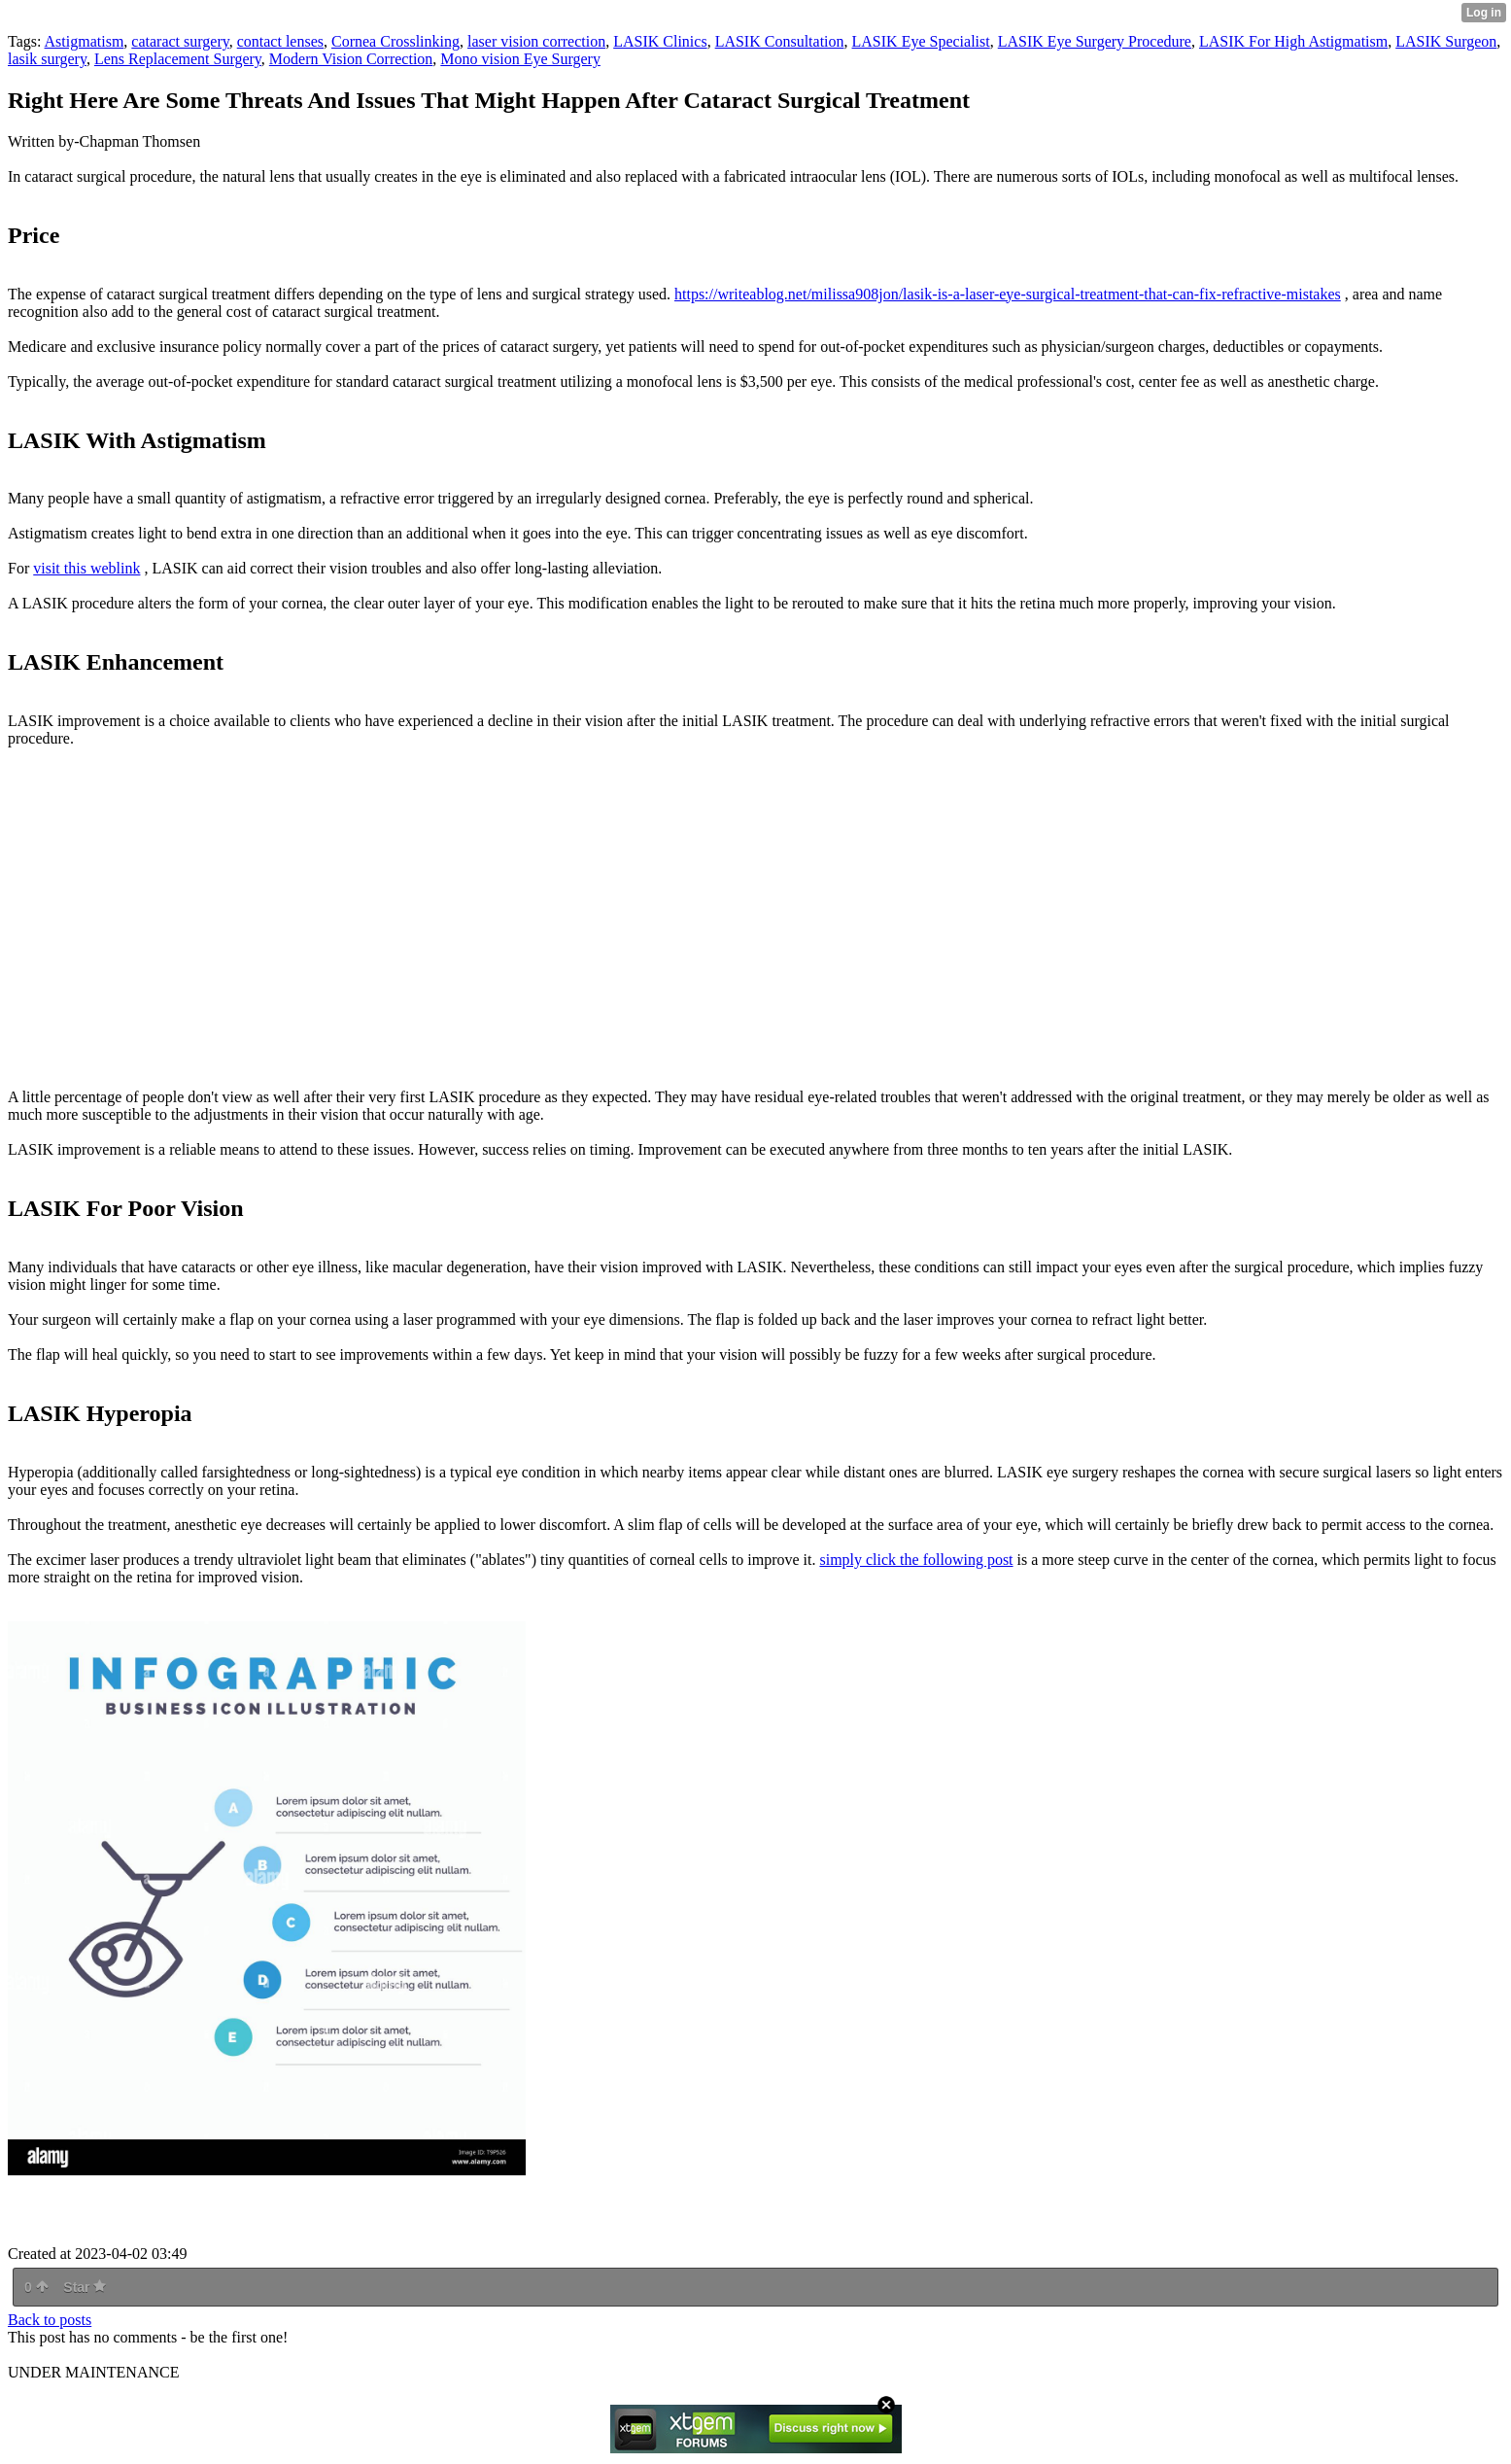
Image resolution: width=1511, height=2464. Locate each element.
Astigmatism (84, 41)
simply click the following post (916, 1559)
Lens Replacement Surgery (177, 59)
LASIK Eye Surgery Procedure (1094, 41)
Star (84, 2287)
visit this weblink (86, 568)
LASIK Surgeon (1445, 41)
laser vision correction (536, 41)
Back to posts (49, 2319)
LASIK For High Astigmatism (1293, 41)
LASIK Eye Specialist (921, 41)
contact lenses (280, 41)
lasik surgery (47, 59)
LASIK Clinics (659, 41)
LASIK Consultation (779, 41)
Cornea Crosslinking (395, 41)
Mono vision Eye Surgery (520, 59)
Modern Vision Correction (351, 59)
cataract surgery (179, 41)
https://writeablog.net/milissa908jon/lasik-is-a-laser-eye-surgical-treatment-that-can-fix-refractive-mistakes (1007, 294)
